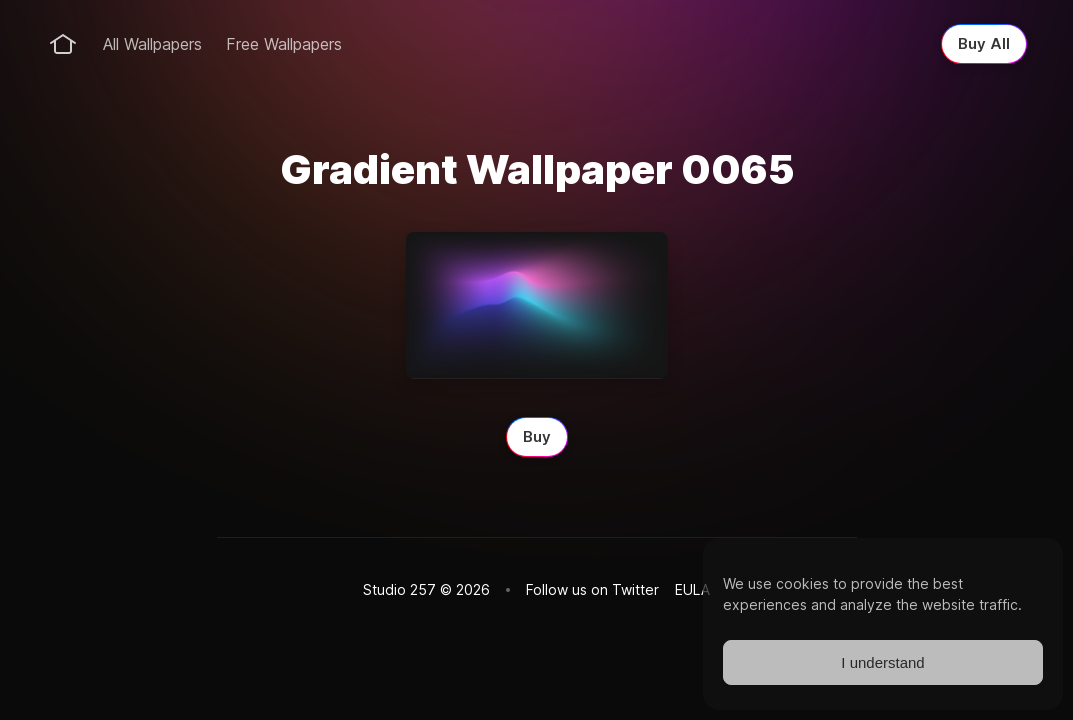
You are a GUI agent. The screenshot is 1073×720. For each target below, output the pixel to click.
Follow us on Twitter (592, 589)
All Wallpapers (152, 44)
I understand (882, 662)
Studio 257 (399, 589)
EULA (692, 589)
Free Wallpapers (284, 44)
